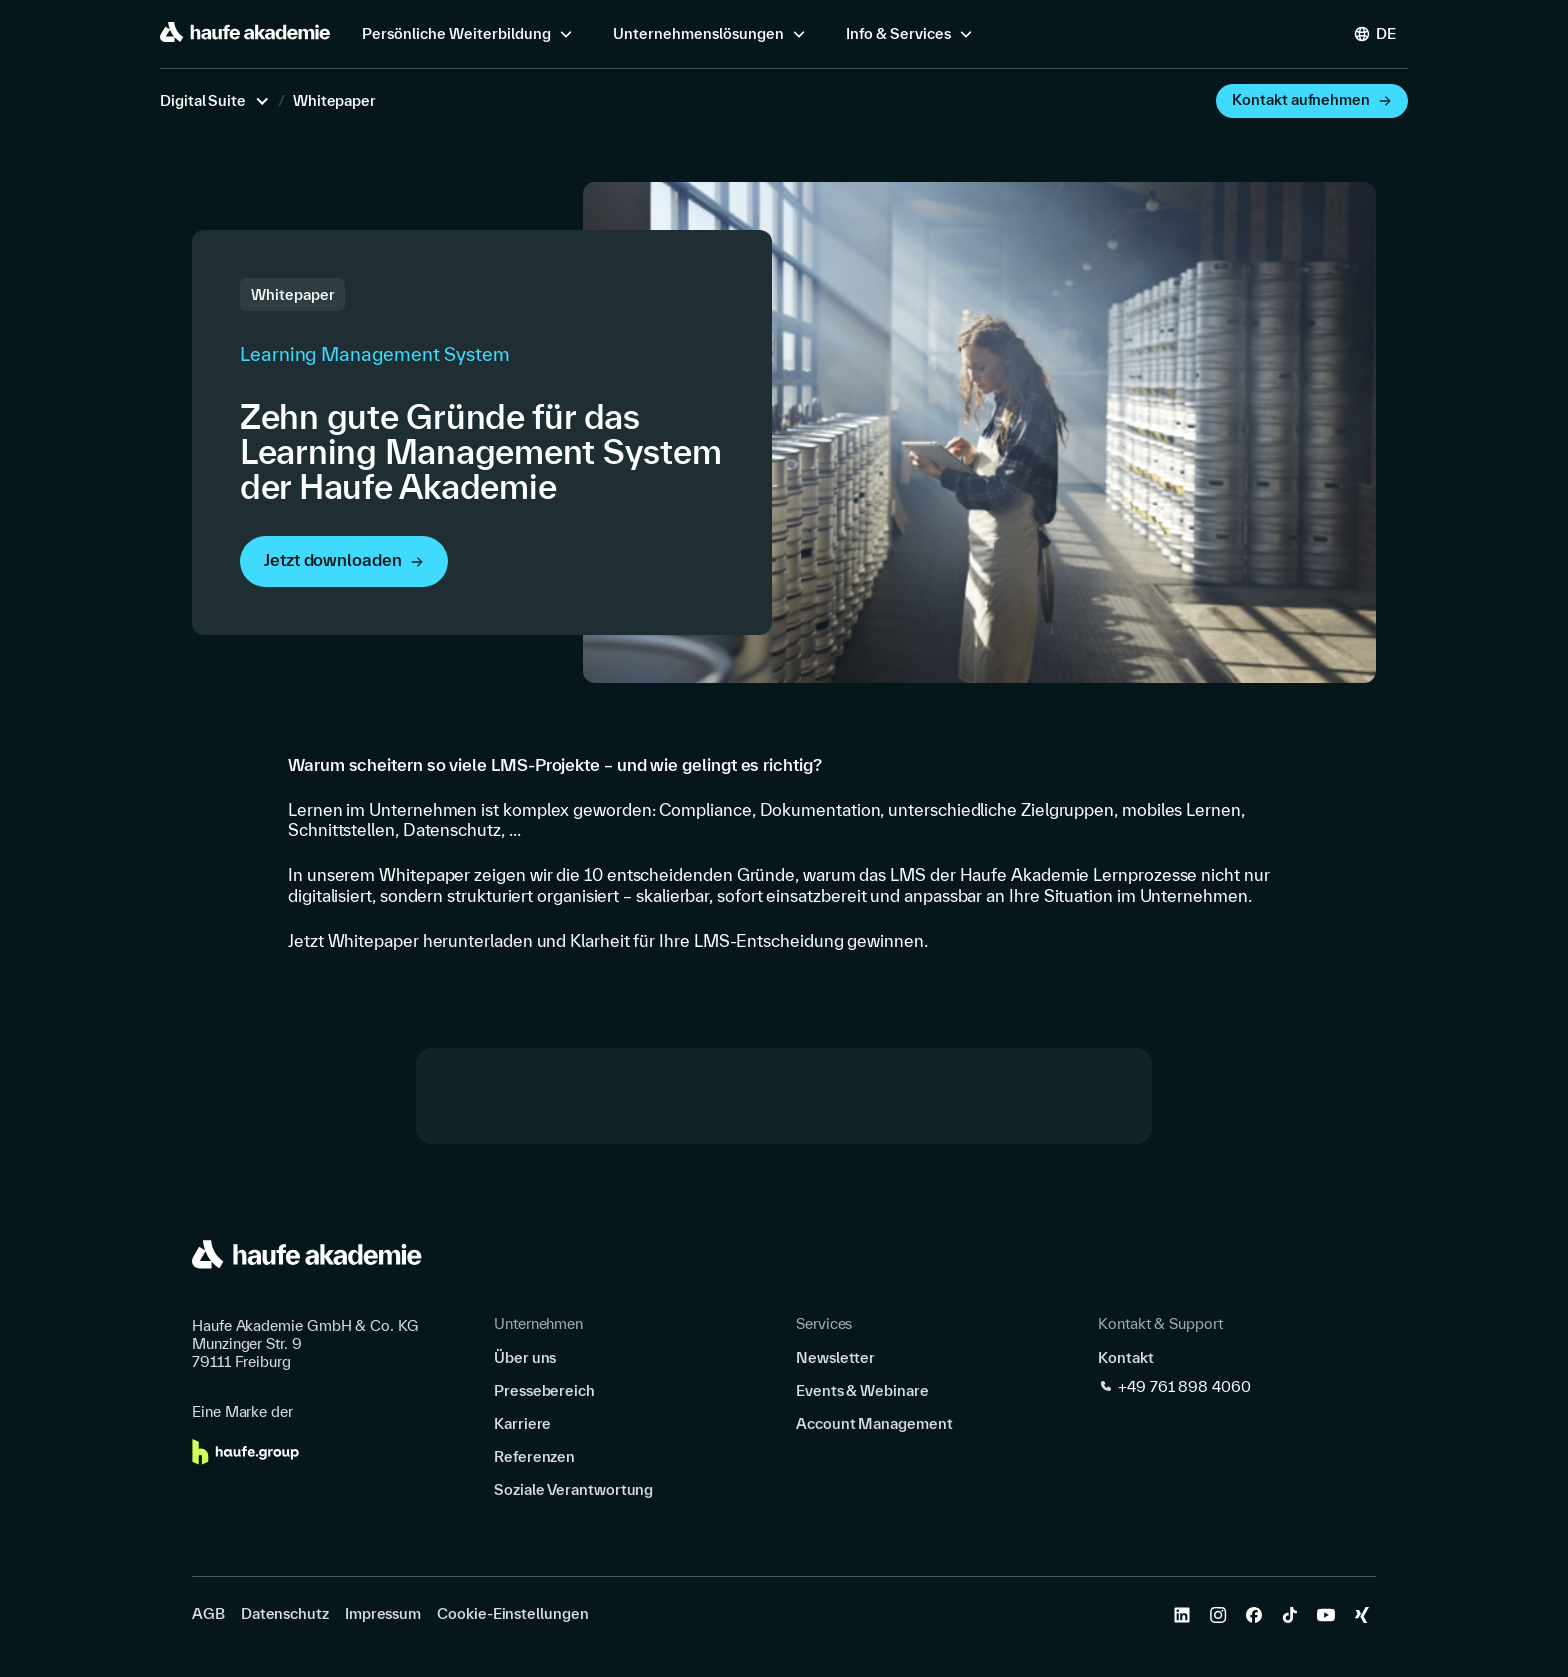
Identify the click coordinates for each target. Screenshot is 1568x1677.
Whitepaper (334, 101)
